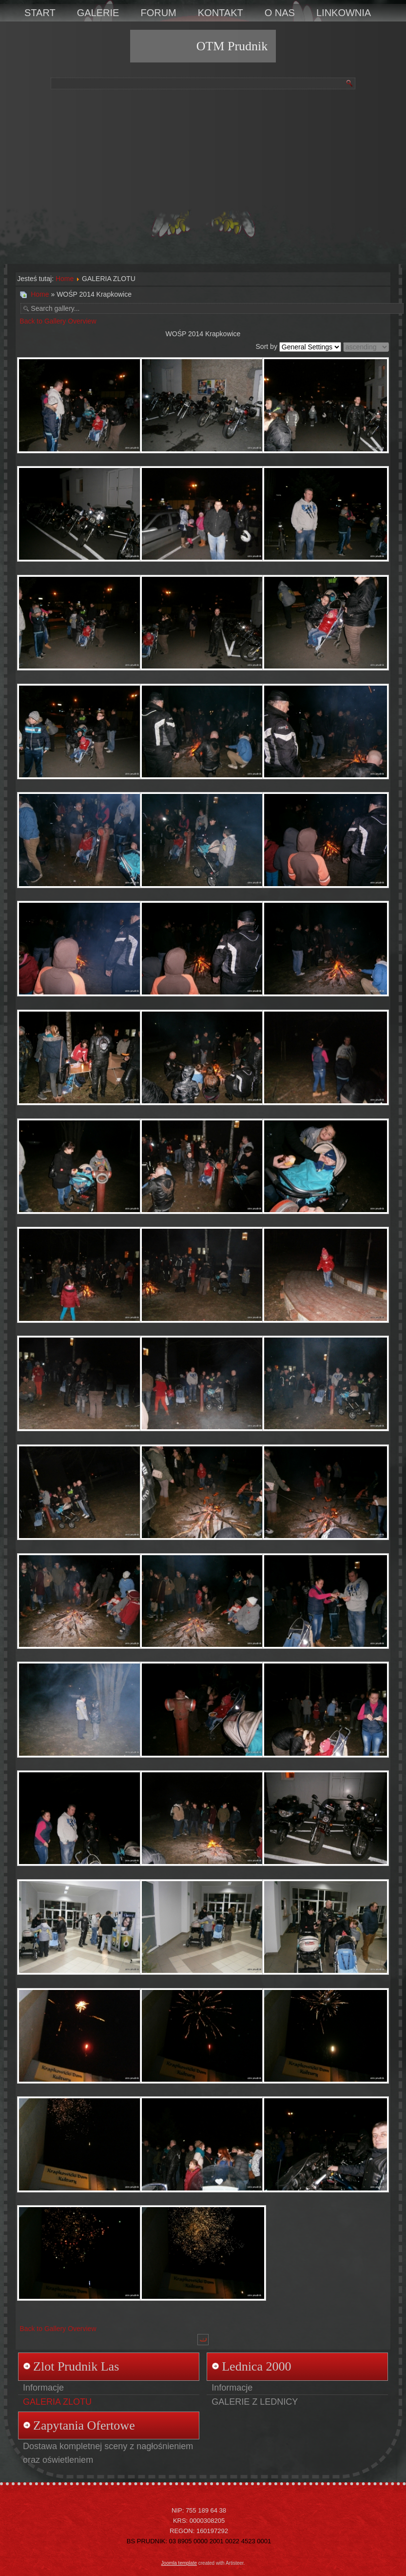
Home (65, 279)
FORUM (158, 12)
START (40, 12)
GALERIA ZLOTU (57, 2402)
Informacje (43, 2388)
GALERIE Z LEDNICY (255, 2402)
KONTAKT (220, 12)
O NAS (280, 12)
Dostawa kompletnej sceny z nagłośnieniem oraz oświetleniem (108, 2453)
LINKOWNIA (343, 12)
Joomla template (179, 2563)
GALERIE (98, 12)
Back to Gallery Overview (57, 321)
